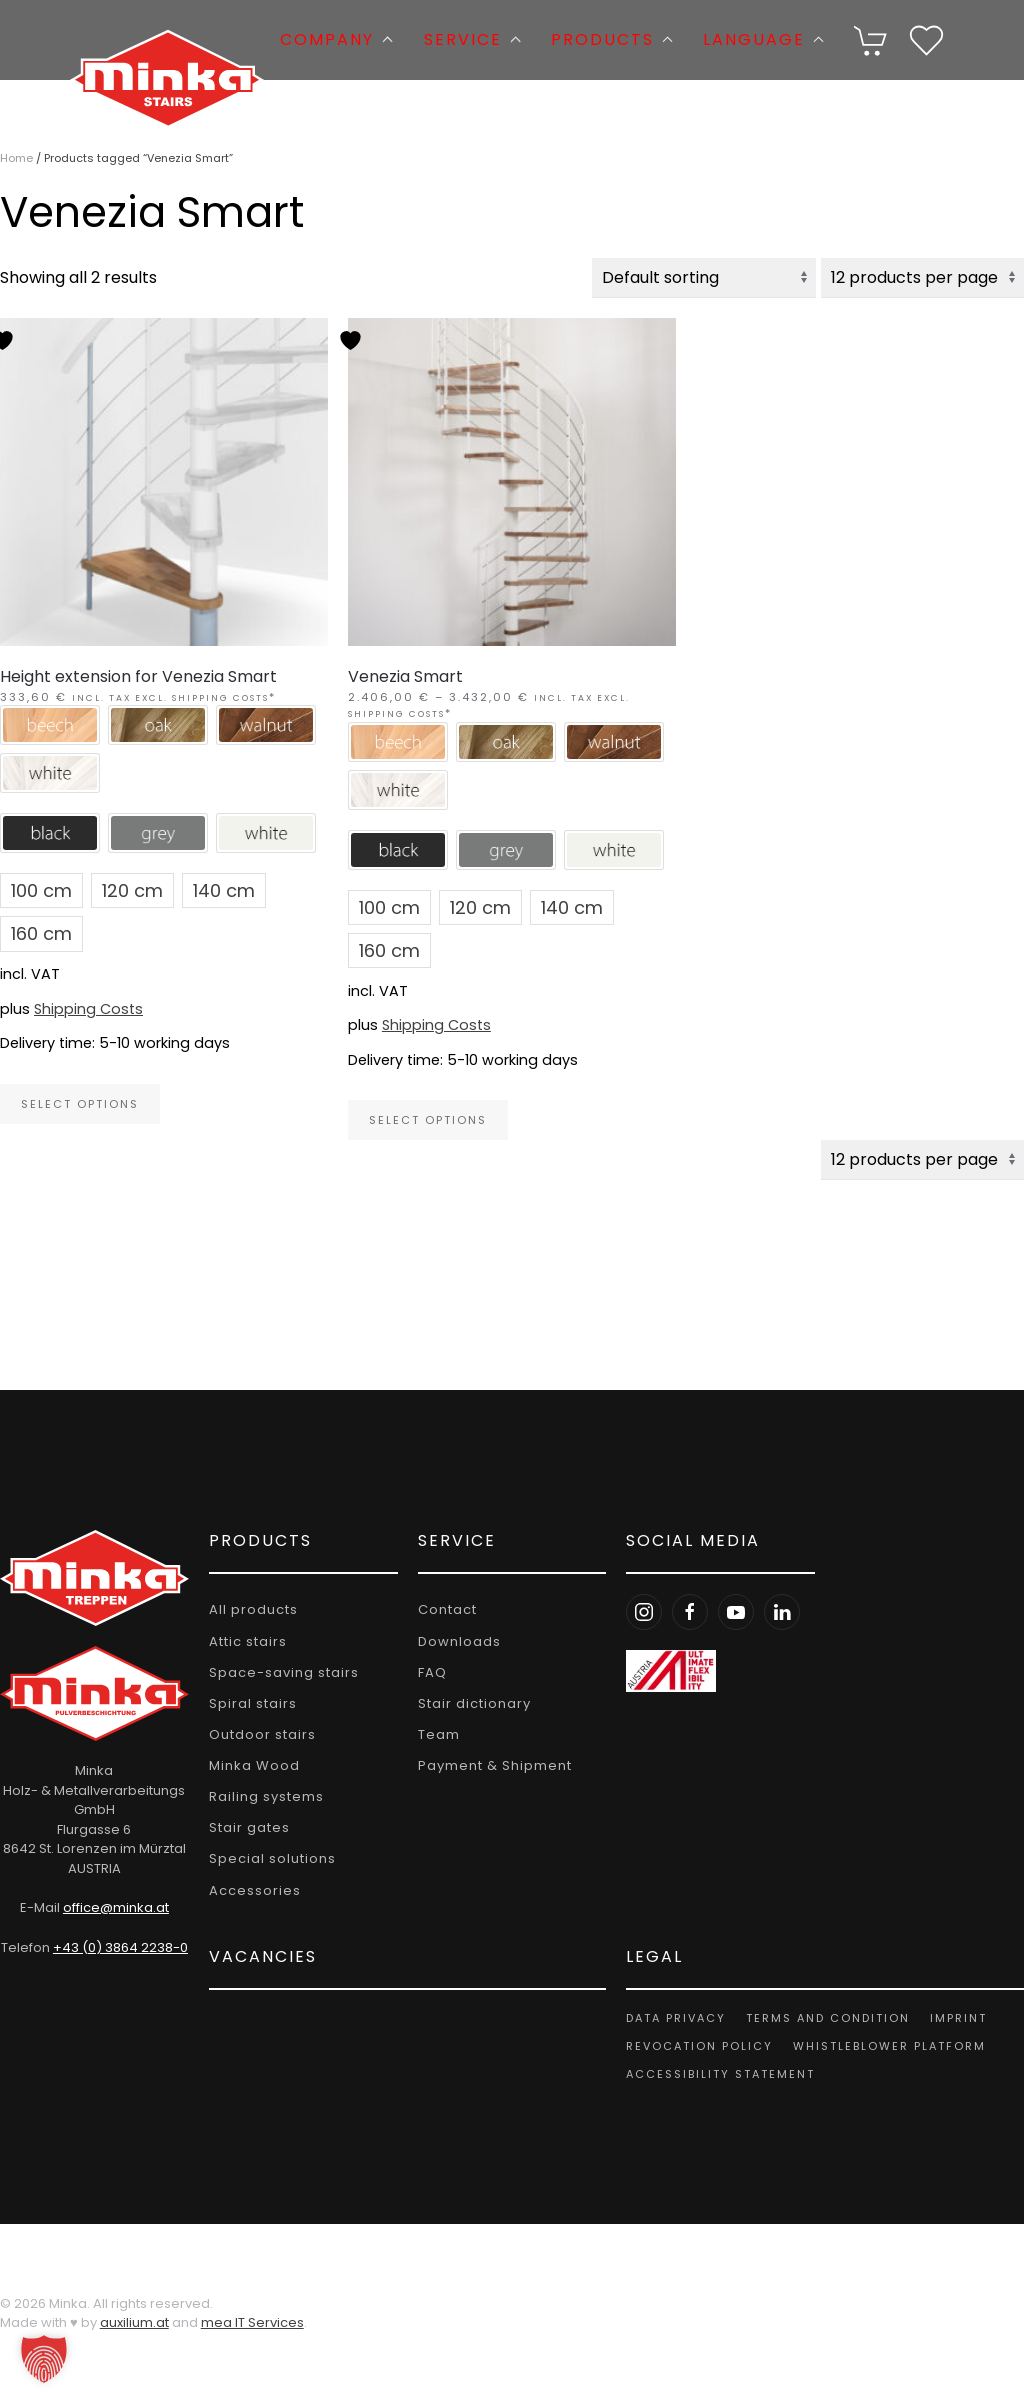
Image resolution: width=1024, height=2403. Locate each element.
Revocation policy (693, 2046)
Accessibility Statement (714, 2074)
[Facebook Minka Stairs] (684, 1613)
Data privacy (670, 2018)
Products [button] (612, 39)
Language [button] (763, 39)
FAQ (426, 1672)
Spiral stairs (248, 1703)
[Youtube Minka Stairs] (730, 1613)
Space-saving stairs (279, 1672)
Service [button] (472, 39)
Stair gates (244, 1828)
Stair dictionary (468, 1703)
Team (433, 1734)
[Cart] (871, 38)
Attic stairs (243, 1641)
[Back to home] (167, 40)
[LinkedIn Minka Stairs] (776, 1613)
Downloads (453, 1641)
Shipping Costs (88, 1009)
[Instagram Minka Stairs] (638, 1613)
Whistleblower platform (883, 2046)
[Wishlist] (926, 38)
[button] (871, 40)
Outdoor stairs (257, 1734)
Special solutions (267, 1859)
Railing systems (261, 1796)
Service (451, 1540)
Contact (441, 1610)
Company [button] (336, 39)
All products (248, 1610)
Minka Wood (249, 1765)
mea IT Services (252, 2323)
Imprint (952, 2018)
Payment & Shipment (489, 1765)
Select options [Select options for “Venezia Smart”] (428, 1120)
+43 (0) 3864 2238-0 (117, 1947)
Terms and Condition (822, 2018)
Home (16, 158)
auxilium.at (134, 2323)
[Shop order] (704, 278)
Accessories (250, 1890)
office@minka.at (113, 1907)
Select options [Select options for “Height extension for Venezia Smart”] (80, 1104)
